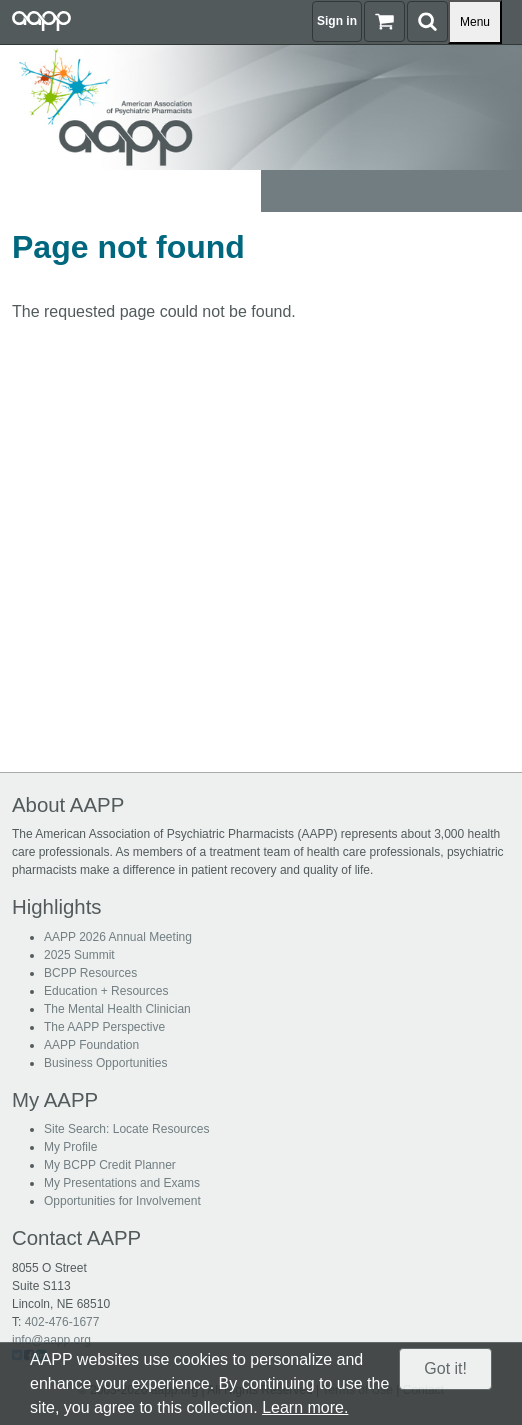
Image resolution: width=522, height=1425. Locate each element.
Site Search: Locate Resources (126, 1129)
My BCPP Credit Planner (110, 1165)
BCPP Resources (90, 973)
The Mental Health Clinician (117, 1009)
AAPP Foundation (91, 1045)
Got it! (445, 1368)
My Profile (70, 1147)
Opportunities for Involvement (122, 1201)
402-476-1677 (62, 1322)
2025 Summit (79, 955)
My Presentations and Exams (122, 1183)
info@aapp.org (51, 1340)
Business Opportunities (105, 1063)
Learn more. (305, 1407)
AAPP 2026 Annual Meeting (118, 937)
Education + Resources (106, 991)
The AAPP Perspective (104, 1027)
